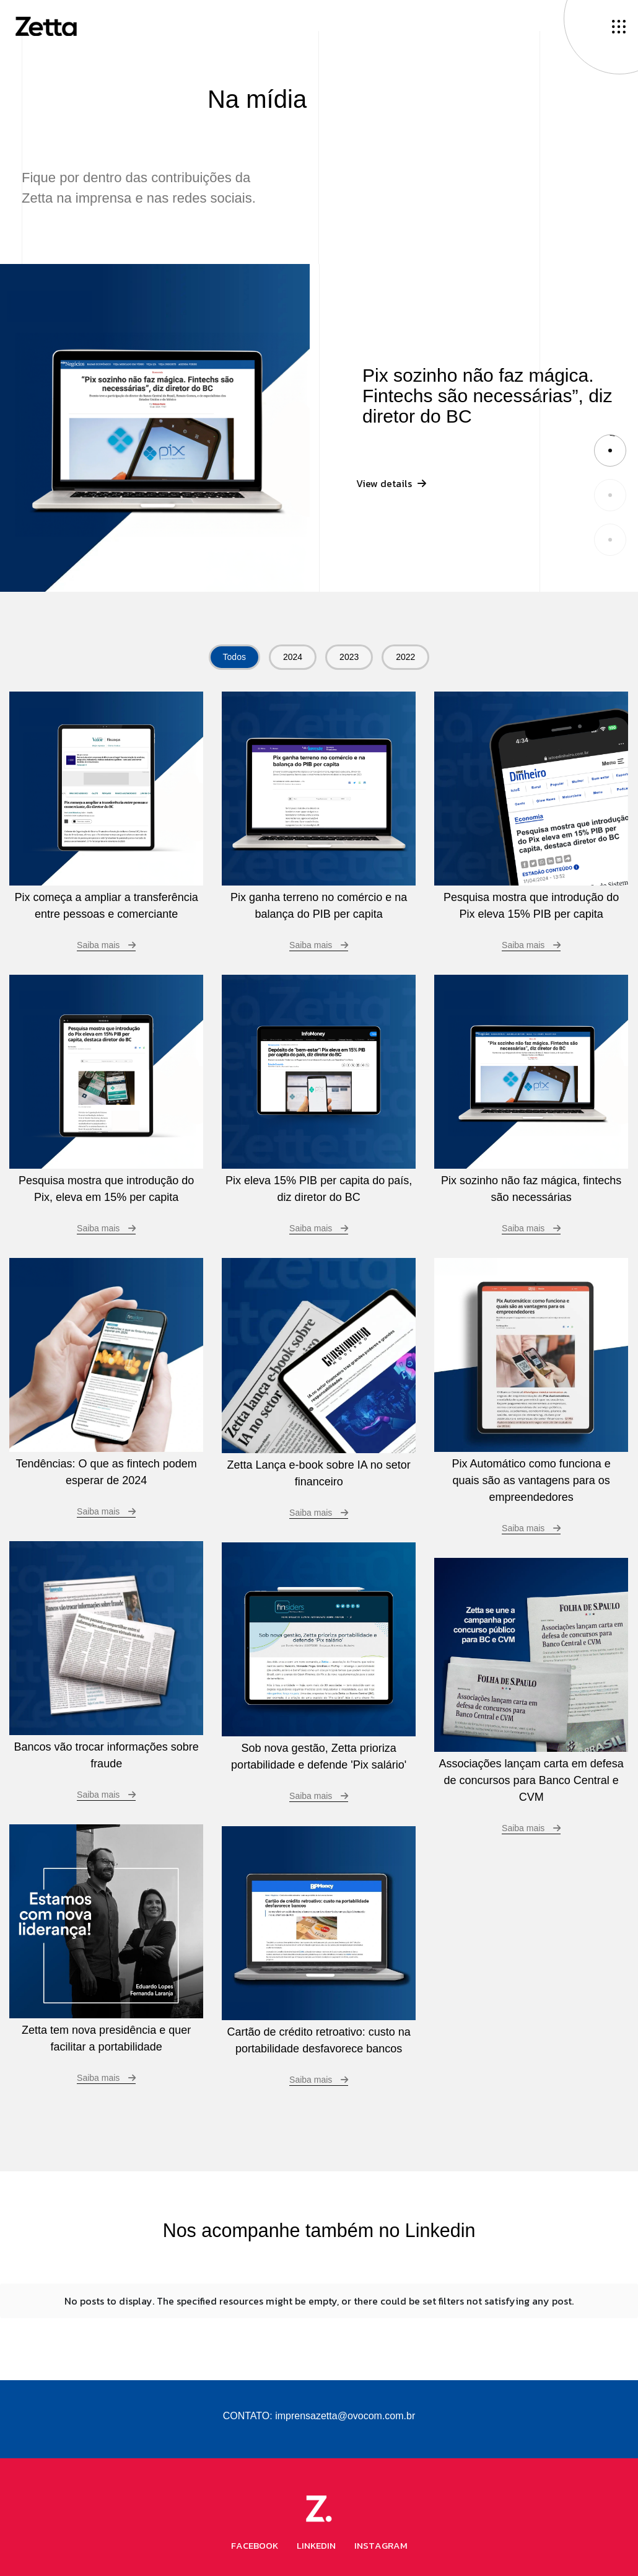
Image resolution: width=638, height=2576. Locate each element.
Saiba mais (318, 945)
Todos (234, 657)
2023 (349, 657)
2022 (405, 657)
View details (391, 490)
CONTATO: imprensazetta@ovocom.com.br (319, 2406)
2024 (292, 657)
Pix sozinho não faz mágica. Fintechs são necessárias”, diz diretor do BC (487, 395)
